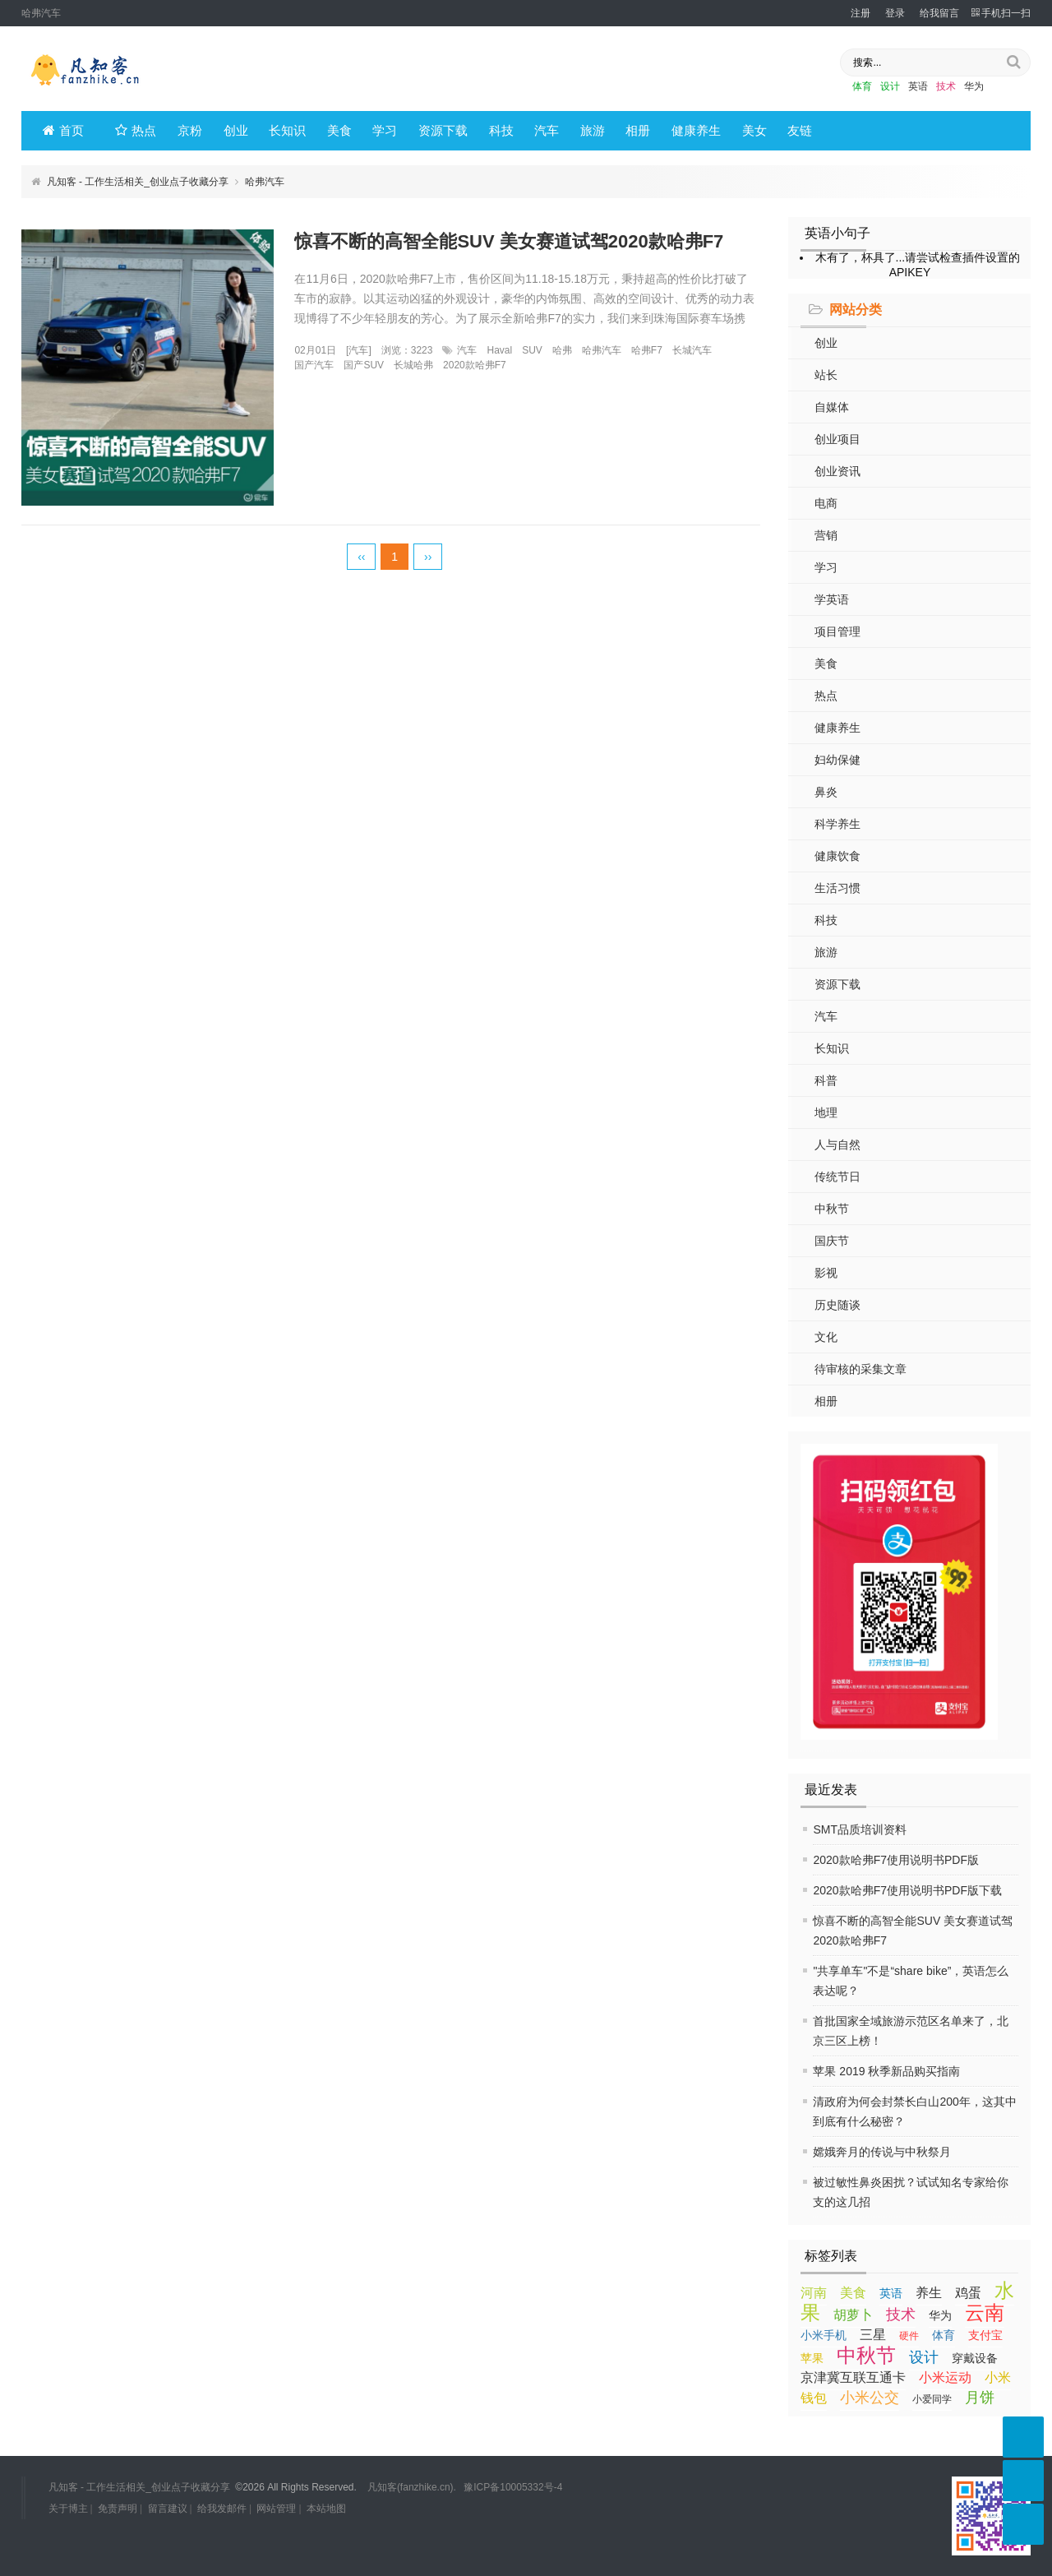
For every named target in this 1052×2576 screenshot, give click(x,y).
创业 (236, 130)
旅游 (592, 130)
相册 (637, 130)
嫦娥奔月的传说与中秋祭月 (882, 2151)
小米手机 (824, 2335)
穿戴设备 (975, 2358)
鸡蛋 (968, 2293)
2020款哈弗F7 (474, 365)
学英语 (831, 599)
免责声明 (117, 2508)
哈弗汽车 (601, 350)
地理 (825, 1112)
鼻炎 (825, 791)
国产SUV (364, 365)
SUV (532, 350)
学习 (384, 130)
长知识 (287, 130)
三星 (873, 2335)
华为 (974, 86)
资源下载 (443, 130)
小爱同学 (932, 2399)
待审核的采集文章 (860, 1369)
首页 (63, 130)
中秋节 (831, 1208)
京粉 (190, 130)
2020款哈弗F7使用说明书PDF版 (895, 1859)
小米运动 (945, 2377)
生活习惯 (837, 888)
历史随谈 (837, 1304)
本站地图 (326, 2508)
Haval (499, 350)
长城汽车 (692, 350)
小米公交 (869, 2397)
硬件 (909, 2336)
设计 (890, 86)
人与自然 (837, 1144)
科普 (825, 1080)
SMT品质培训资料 (860, 1829)
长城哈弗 (413, 365)
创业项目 (837, 439)
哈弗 (562, 350)
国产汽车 (314, 365)
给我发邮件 (222, 2508)
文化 (825, 1336)
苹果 (812, 2358)
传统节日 (837, 1176)
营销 (825, 535)
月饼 (979, 2397)
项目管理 (837, 631)
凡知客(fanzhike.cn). (411, 2487)
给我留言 (939, 13)
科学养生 (837, 823)
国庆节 (831, 1240)
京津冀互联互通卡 (853, 2377)
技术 (946, 86)
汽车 (546, 130)
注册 (860, 13)
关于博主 (68, 2508)
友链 (799, 130)
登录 (895, 13)
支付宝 (985, 2335)
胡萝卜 (853, 2315)
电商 (825, 503)
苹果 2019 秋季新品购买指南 (886, 2071)
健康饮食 (837, 856)
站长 (825, 375)
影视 (825, 1272)
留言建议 (167, 2508)
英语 (918, 86)
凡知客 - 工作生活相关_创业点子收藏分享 (137, 181)
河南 (814, 2293)
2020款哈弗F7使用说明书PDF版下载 (907, 1890)
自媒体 (831, 407)
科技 (501, 130)
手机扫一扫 (1001, 13)
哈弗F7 (646, 350)
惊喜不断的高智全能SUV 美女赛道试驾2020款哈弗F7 (508, 241)
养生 (929, 2293)
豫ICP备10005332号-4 (513, 2487)
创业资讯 (837, 471)
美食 (339, 130)
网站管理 (276, 2508)
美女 (754, 130)
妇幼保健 (837, 759)
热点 (135, 130)
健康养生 (696, 130)
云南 (984, 2312)
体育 (862, 86)
